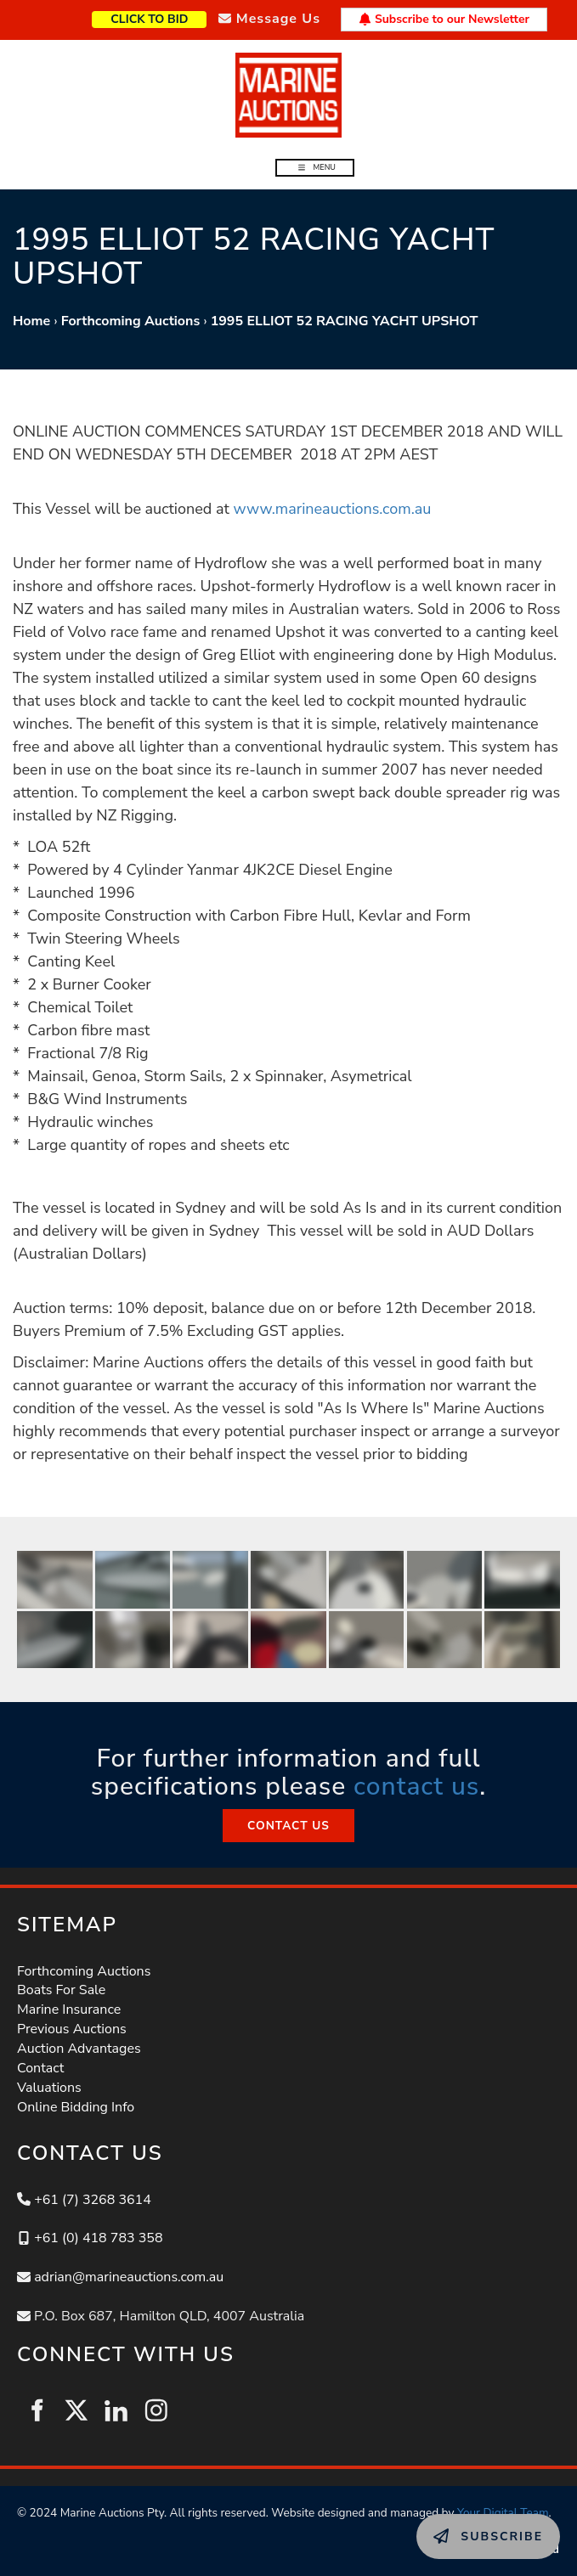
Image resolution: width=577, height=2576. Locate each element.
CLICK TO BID (176, 17)
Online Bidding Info (75, 2107)
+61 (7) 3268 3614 (92, 2199)
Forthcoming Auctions (131, 321)
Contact (40, 2068)
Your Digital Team (503, 2513)
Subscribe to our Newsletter (444, 19)
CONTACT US (288, 1818)
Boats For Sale (61, 1990)
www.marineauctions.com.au (332, 509)
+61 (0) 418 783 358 (98, 2238)
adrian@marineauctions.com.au (128, 2277)
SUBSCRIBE (453, 2523)
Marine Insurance (69, 2009)
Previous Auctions (72, 2029)
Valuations (49, 2087)
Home (31, 321)
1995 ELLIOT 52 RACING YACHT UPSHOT (344, 321)
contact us (416, 1786)
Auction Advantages (79, 2048)
